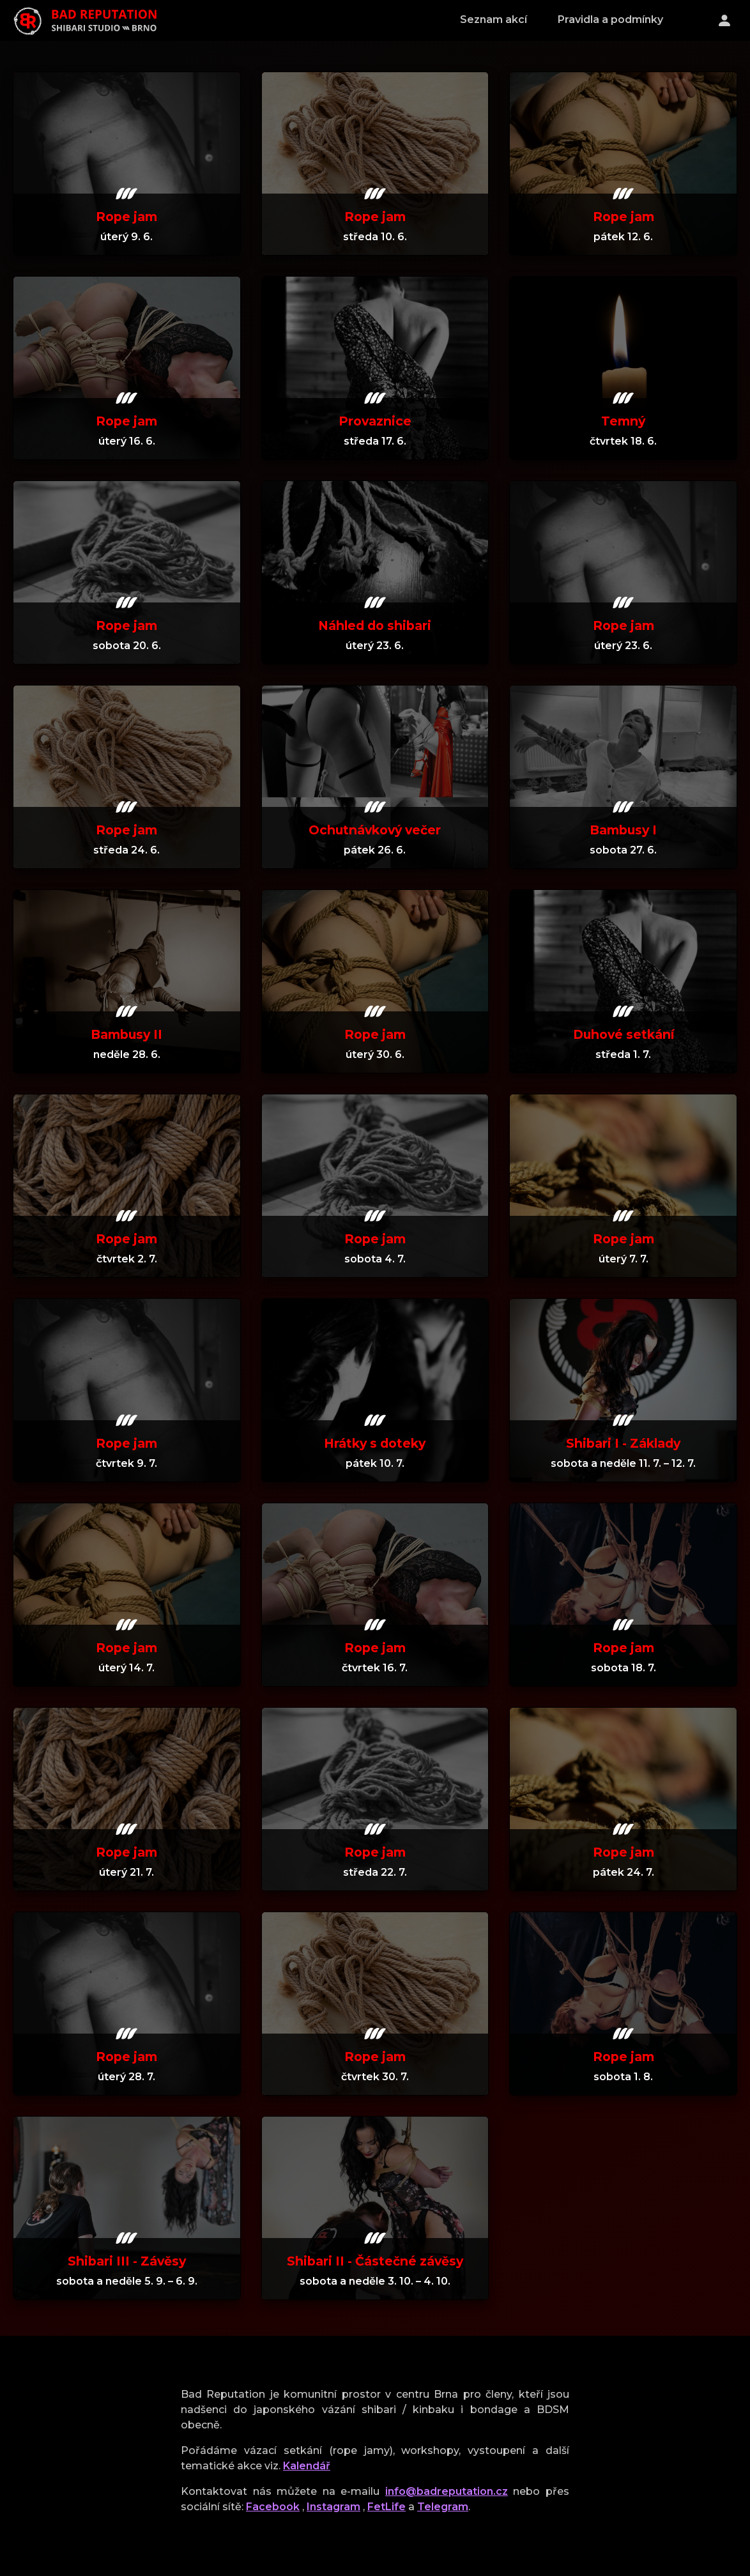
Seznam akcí (493, 19)
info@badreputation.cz (446, 2491)
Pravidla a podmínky (610, 19)
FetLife (386, 2507)
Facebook (273, 2507)
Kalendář (306, 2466)
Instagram (333, 2507)
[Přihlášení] (724, 20)
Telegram (442, 2507)
